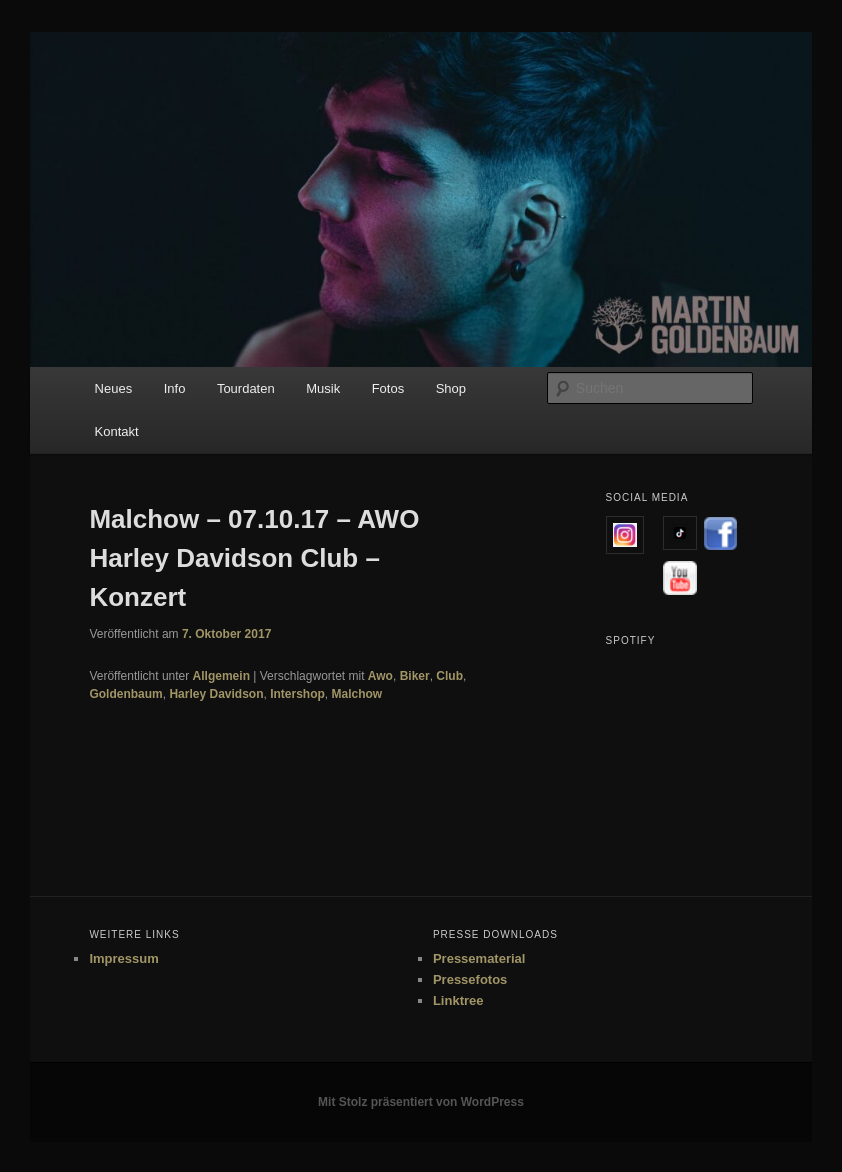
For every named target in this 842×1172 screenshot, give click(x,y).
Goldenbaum (125, 694)
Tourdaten (246, 388)
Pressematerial (479, 958)
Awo (380, 676)
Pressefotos (470, 979)
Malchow (357, 694)
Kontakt (117, 431)
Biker (415, 676)
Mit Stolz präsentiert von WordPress (421, 1102)
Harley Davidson (216, 694)
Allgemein (221, 676)
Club (449, 676)
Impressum (123, 958)
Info (175, 388)
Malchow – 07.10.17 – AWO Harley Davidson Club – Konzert (254, 558)
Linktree (458, 1000)
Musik (323, 388)
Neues (114, 388)
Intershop (297, 694)
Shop (451, 388)
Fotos (388, 388)
